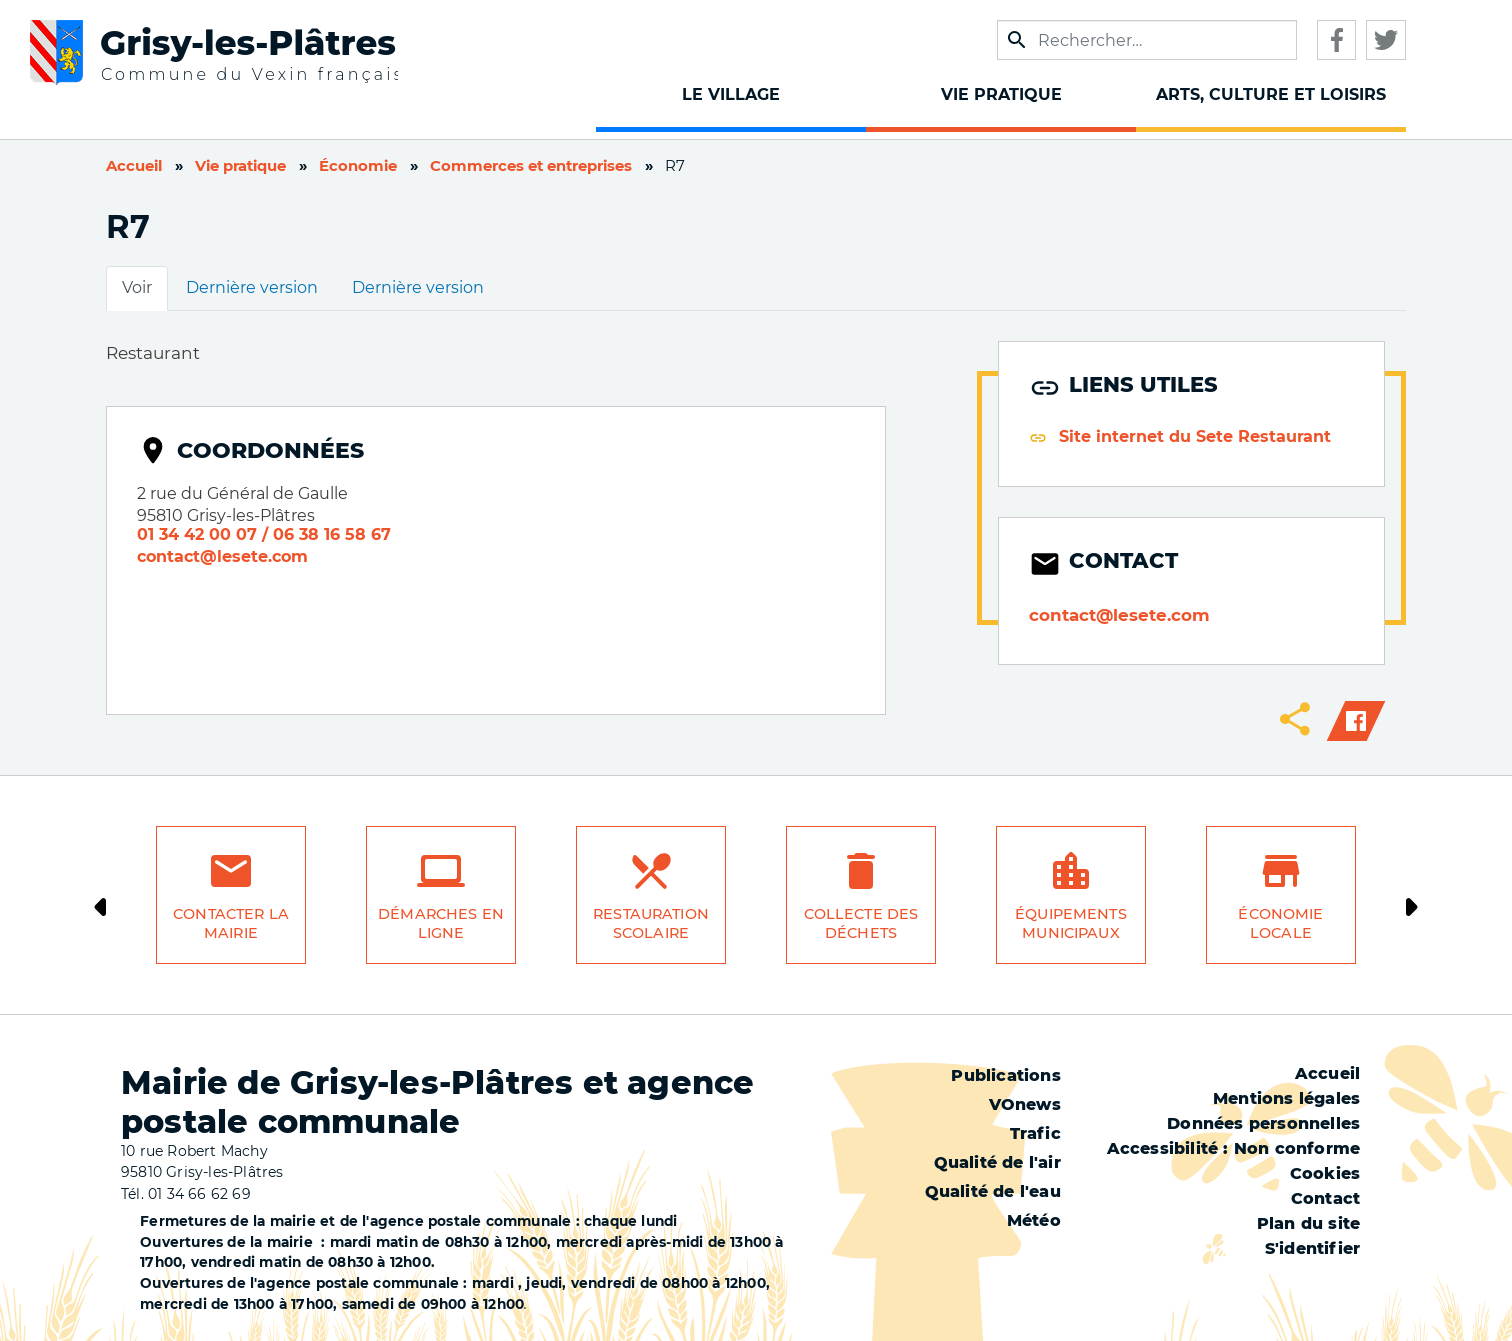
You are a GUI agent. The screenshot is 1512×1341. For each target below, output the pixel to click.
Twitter (1386, 40)
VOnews (1025, 1104)
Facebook (1336, 40)
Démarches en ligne (441, 923)
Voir (137, 287)
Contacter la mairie (231, 923)
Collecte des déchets (861, 923)
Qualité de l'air (997, 1162)
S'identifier (1312, 1248)
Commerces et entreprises (531, 166)
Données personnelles (1263, 1123)
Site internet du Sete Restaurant (1195, 436)
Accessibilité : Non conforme (1234, 1148)
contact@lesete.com (222, 556)
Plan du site (1308, 1223)
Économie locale (1280, 923)
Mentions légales (1286, 1098)
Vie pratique (240, 166)
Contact (1325, 1198)
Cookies (1325, 1173)
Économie (358, 166)
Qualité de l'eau (993, 1191)
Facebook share (1356, 721)
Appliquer (1016, 40)
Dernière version (252, 287)
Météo (1034, 1220)
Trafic (1035, 1133)
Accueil (134, 166)
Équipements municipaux (1071, 923)
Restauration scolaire (651, 923)
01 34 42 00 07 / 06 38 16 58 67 (264, 534)
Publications (1005, 1075)
